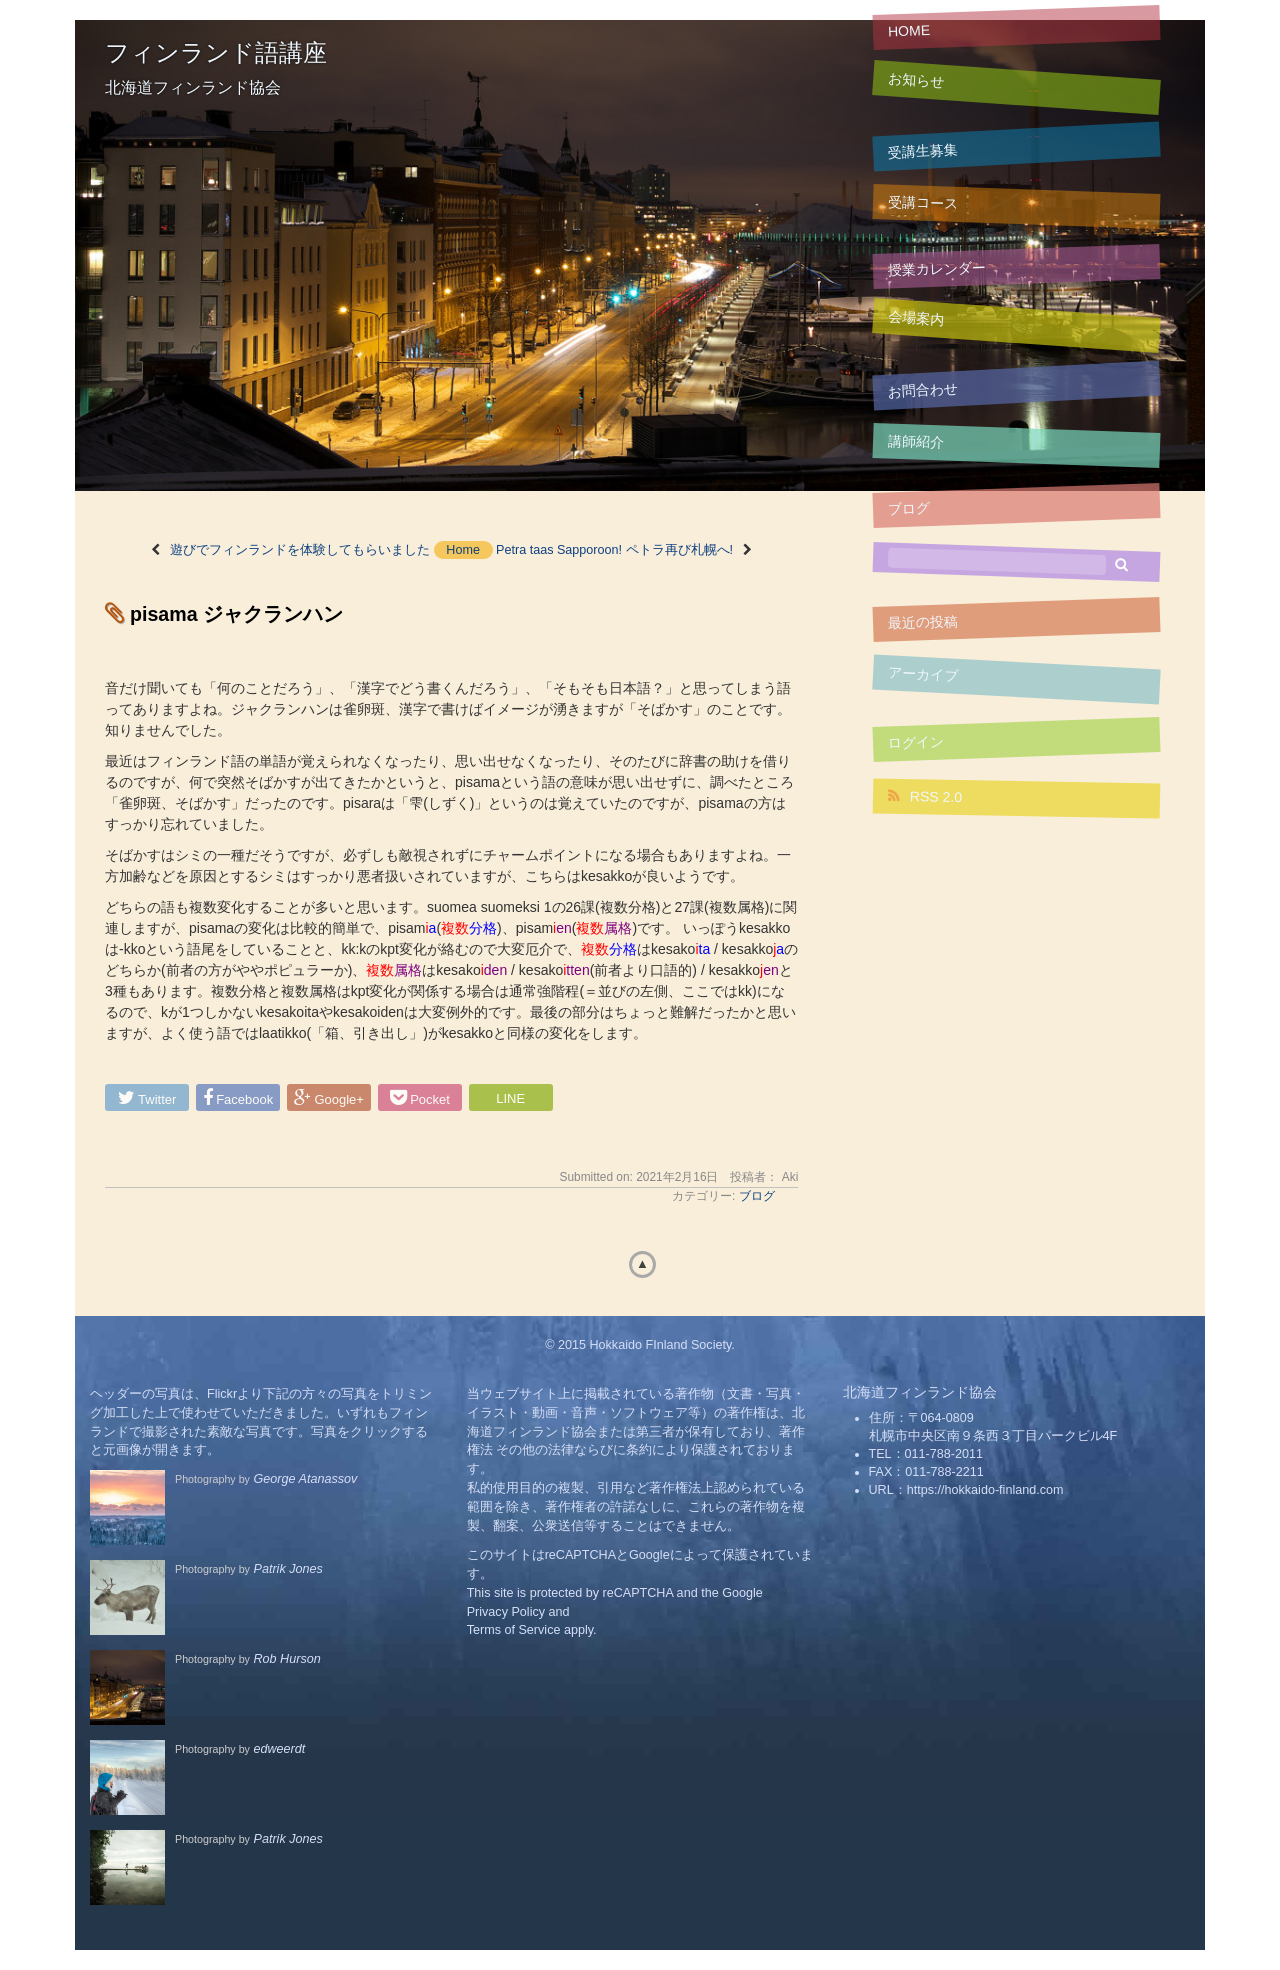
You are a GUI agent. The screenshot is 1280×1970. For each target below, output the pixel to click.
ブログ (909, 508)
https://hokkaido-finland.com (985, 1490)
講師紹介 (916, 441)
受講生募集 (923, 151)
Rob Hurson (286, 1659)
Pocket (420, 1098)
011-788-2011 (944, 1454)
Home (463, 550)
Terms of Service (514, 1630)
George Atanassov (305, 1479)
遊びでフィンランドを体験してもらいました (300, 550)
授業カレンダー (937, 268)
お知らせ (916, 80)
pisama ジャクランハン (236, 614)
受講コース (923, 203)
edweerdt (279, 1749)
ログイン (916, 742)
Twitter (147, 1098)
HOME (909, 30)
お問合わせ (923, 390)
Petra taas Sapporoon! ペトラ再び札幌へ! (614, 550)
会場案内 (916, 319)
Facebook (238, 1098)
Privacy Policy (506, 1612)
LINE (510, 1098)
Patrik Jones (287, 1569)
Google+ (329, 1098)
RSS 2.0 (925, 796)
